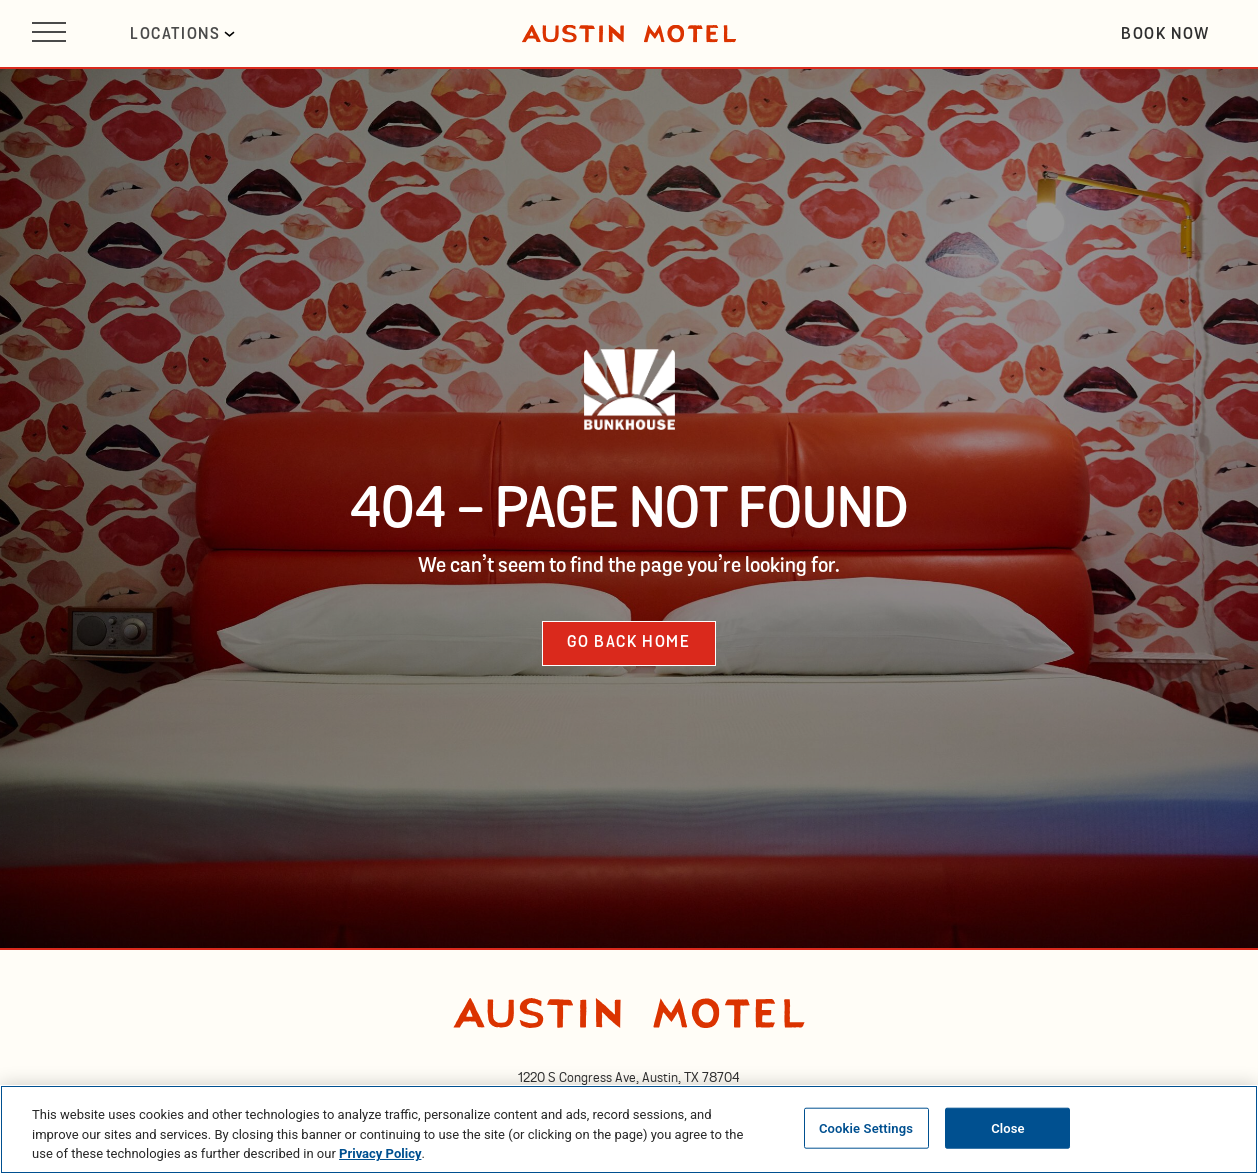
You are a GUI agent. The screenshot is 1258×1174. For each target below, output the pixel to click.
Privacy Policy (380, 1153)
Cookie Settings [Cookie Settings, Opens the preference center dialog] (866, 1127)
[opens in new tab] (629, 1078)
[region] (629, 1129)
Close (1008, 1127)
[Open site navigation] (49, 33)
